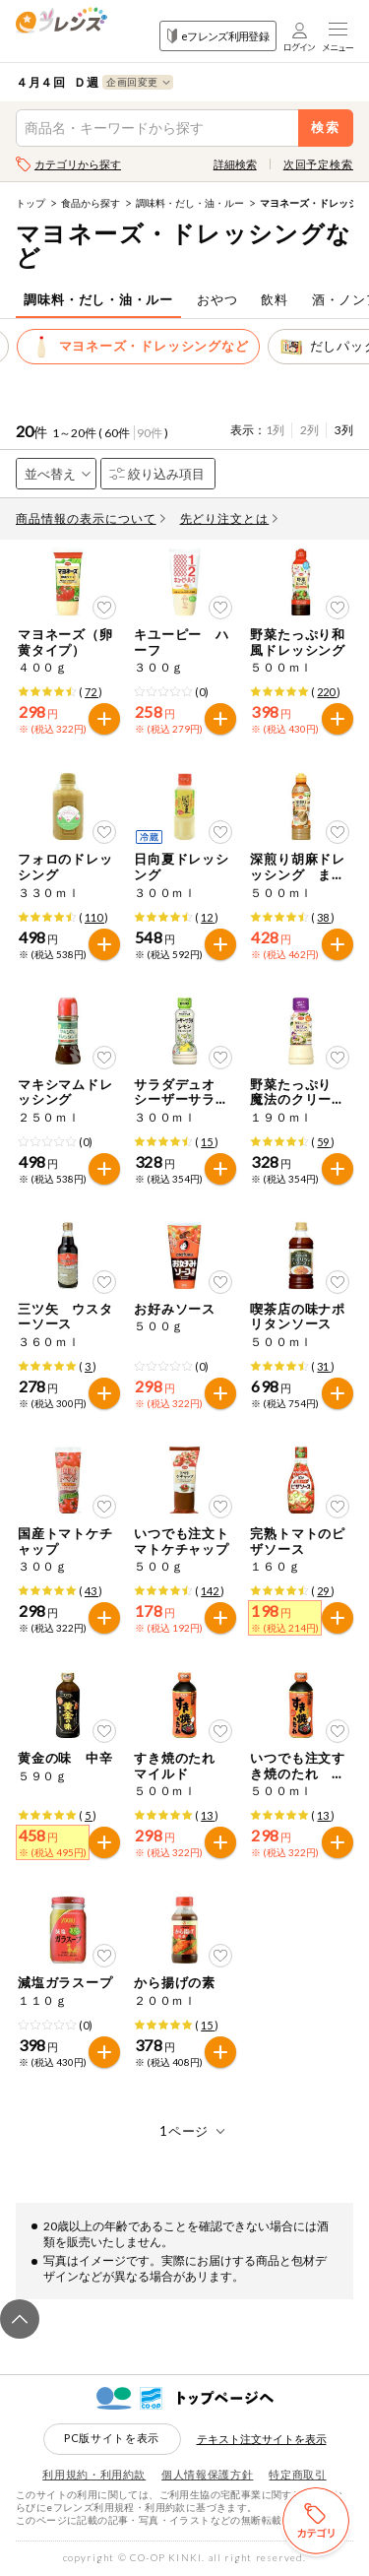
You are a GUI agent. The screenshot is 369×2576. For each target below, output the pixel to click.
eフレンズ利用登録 (218, 36)
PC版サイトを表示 (111, 2437)
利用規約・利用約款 (94, 2474)
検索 (326, 127)
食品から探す (90, 203)
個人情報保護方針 (207, 2474)
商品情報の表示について (90, 518)
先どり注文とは (229, 518)
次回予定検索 (318, 164)
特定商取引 (297, 2474)
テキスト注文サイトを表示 (262, 2438)
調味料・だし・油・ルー (190, 203)
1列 (275, 429)
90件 (149, 432)
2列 (309, 429)
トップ (30, 203)
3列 (344, 429)
